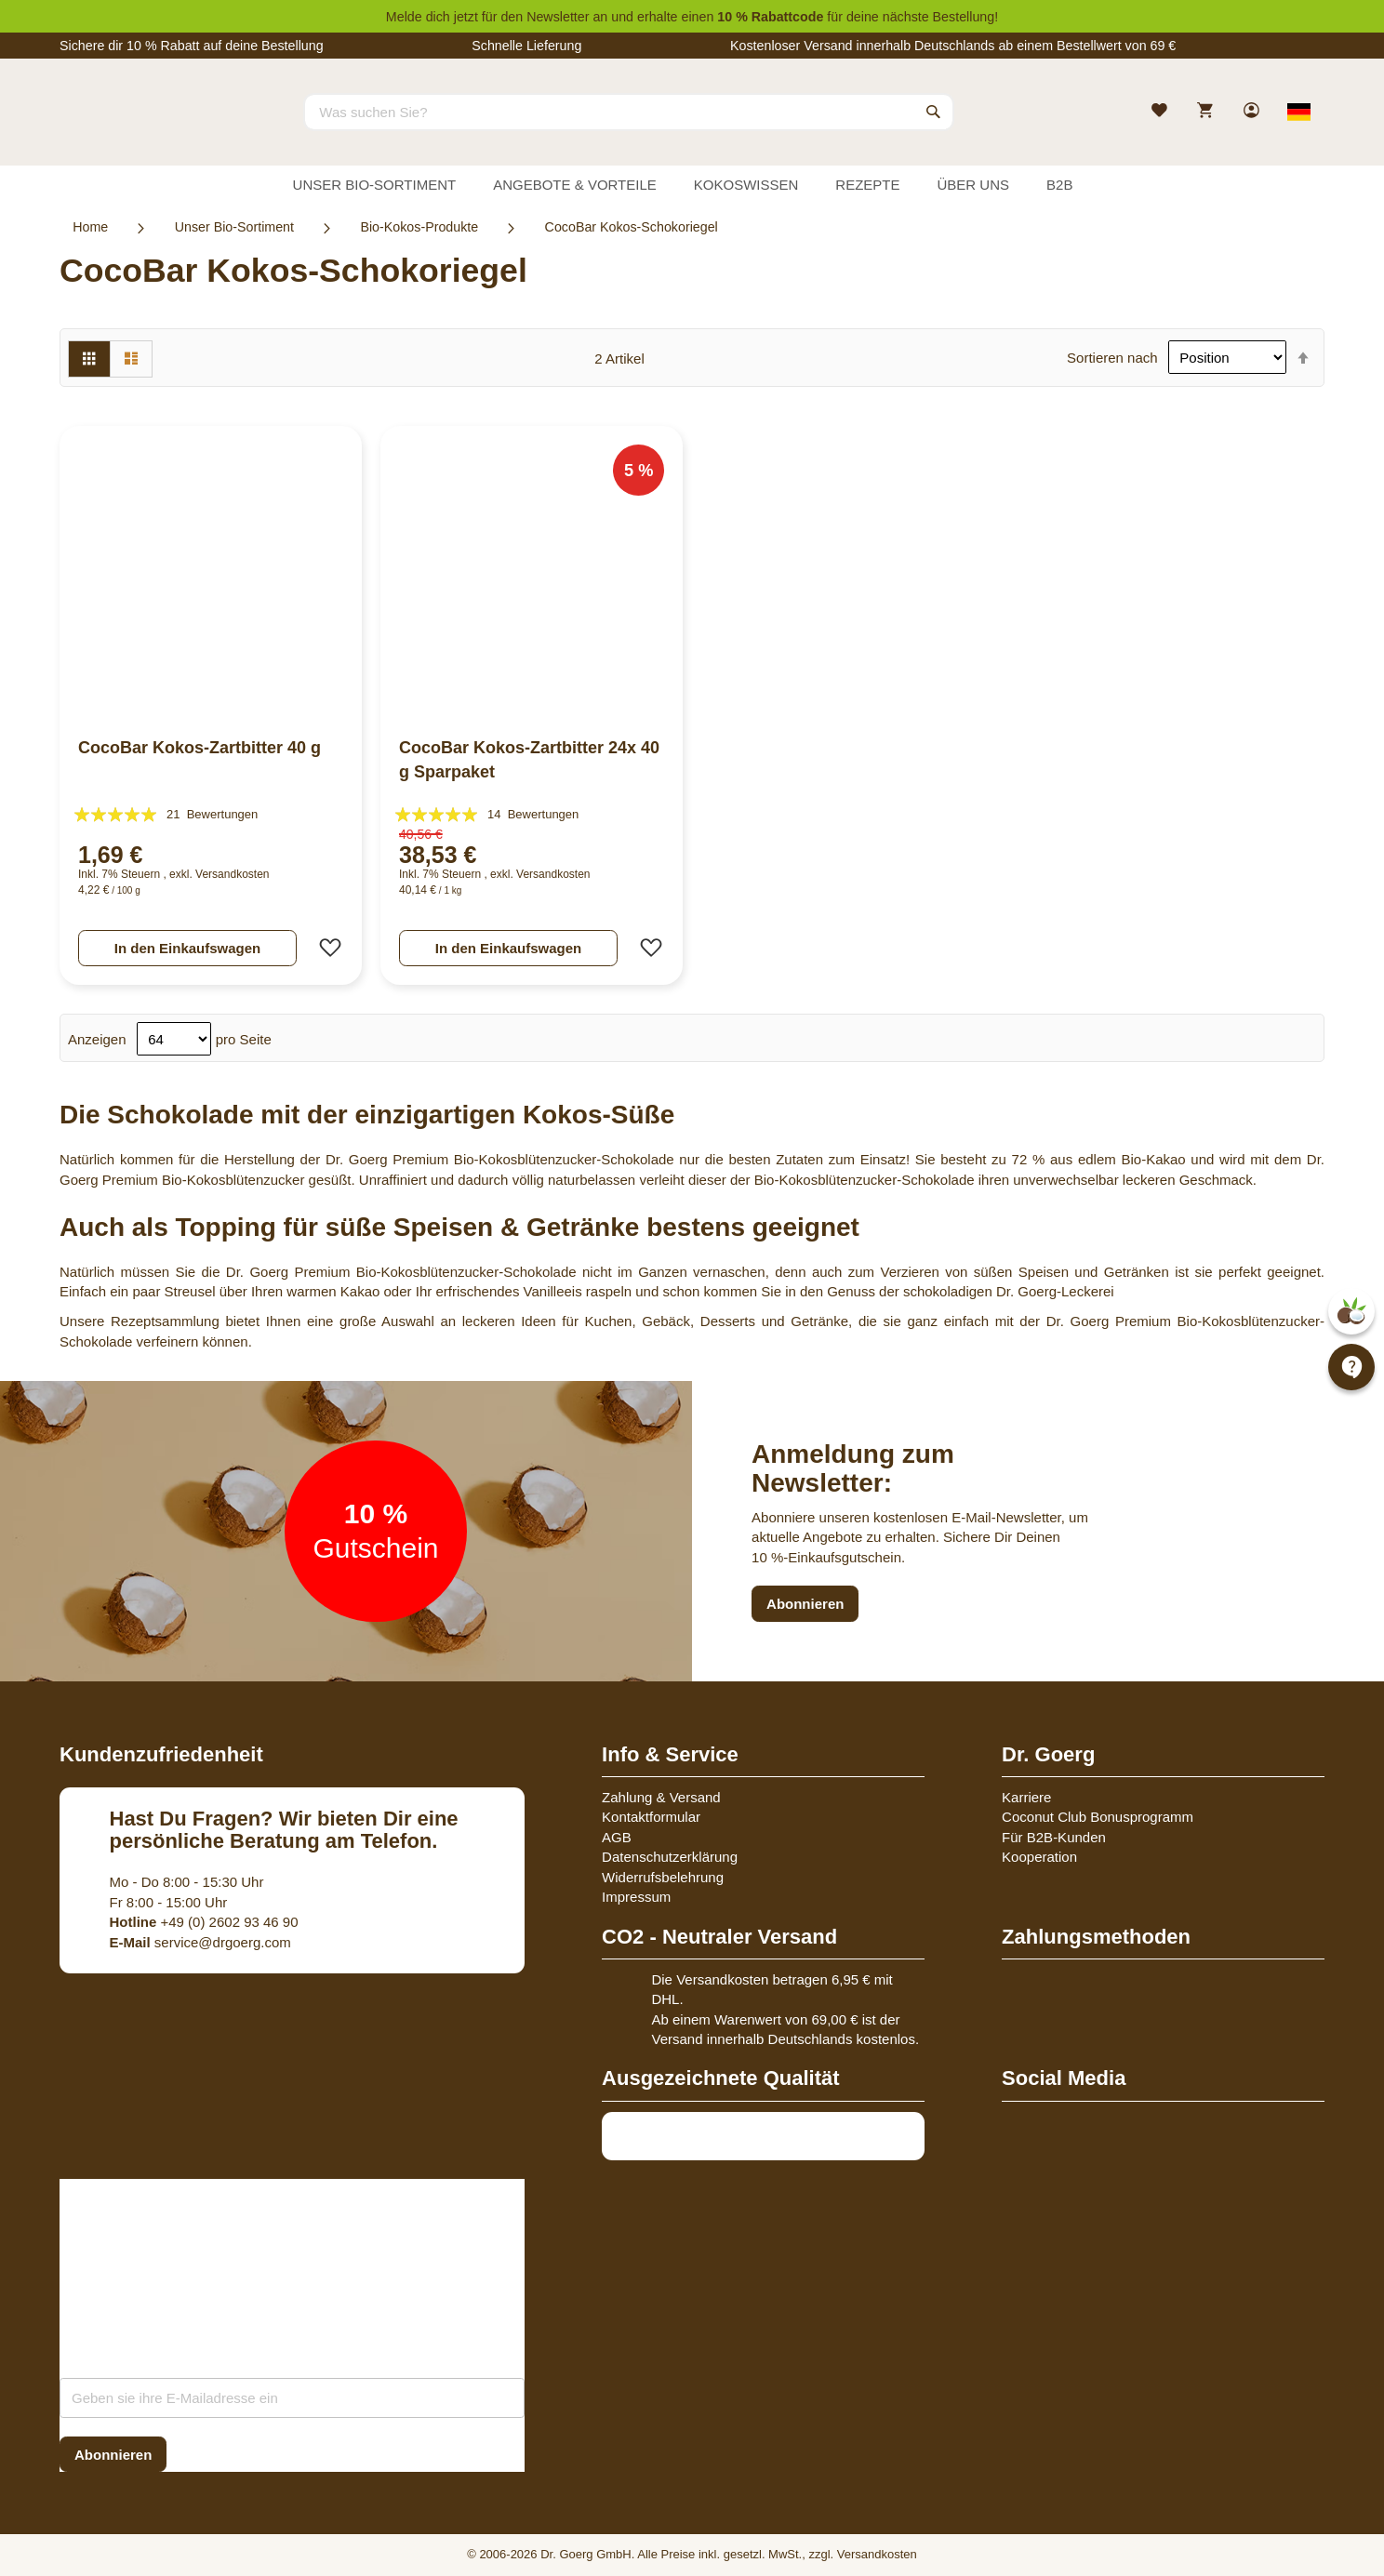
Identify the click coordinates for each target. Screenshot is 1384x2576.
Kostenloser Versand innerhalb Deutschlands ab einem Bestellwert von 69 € (953, 45)
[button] (324, 947)
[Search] (933, 111)
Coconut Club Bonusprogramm (1097, 1817)
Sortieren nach (1112, 357)
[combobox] (628, 111)
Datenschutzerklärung (670, 1857)
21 (212, 814)
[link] (1253, 112)
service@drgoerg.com (200, 1942)
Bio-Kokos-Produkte (419, 226)
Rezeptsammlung (165, 1321)
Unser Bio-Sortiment (234, 226)
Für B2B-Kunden (1054, 1837)
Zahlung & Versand (661, 1797)
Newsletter (557, 16)
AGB (617, 1837)
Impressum (636, 1897)
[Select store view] (1299, 112)
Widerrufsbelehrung (663, 1877)
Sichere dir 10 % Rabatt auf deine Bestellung (192, 45)
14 (533, 814)
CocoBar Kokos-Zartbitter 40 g (199, 747)
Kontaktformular (651, 1817)
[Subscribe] (113, 2455)
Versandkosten (232, 874)
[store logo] (129, 128)
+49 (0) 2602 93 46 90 (204, 1922)
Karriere (1026, 1797)
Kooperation (1039, 1857)
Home (90, 226)
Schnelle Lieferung (526, 45)
